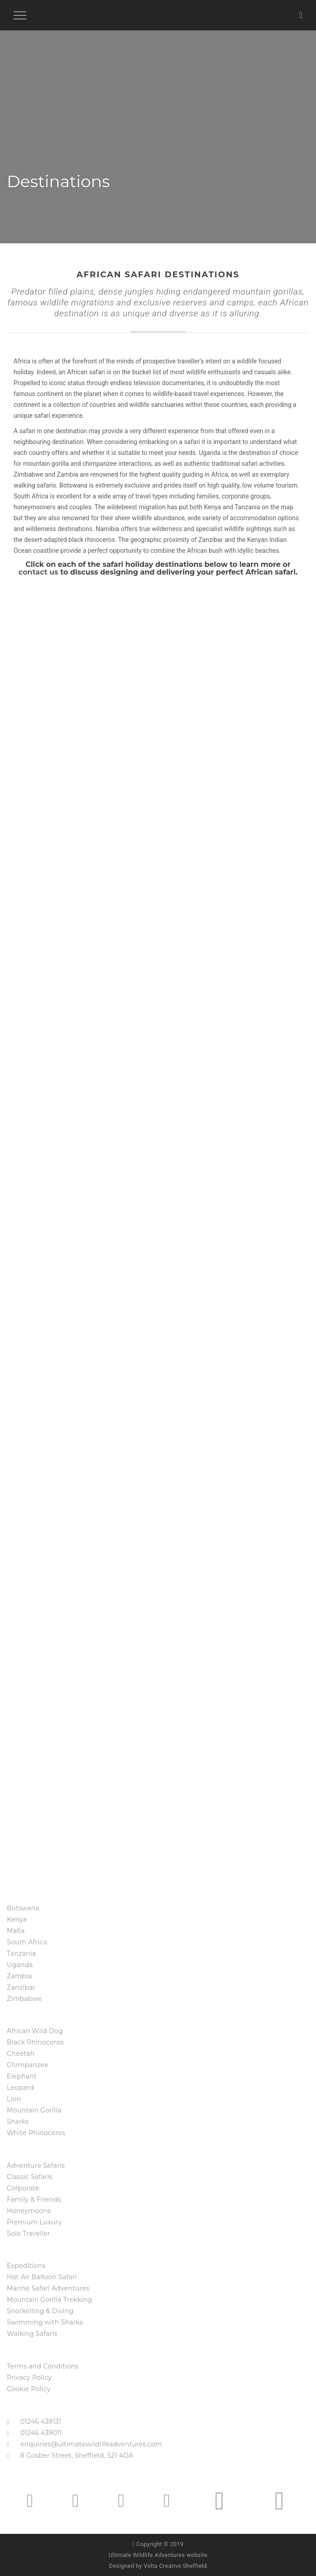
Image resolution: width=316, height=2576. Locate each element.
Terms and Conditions (43, 2366)
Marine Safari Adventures (48, 2288)
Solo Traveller (28, 2233)
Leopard (20, 2087)
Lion (14, 2099)
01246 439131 (40, 2421)
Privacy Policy (29, 2377)
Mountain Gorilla (34, 2110)
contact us (38, 572)
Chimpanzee (27, 2065)
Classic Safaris (30, 2177)
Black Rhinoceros (35, 2042)
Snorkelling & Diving (40, 2311)
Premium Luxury (34, 2222)
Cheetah (20, 2053)
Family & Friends (34, 2199)
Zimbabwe (24, 1999)
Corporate (23, 2188)
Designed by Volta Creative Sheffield (158, 2565)
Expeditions (26, 2266)
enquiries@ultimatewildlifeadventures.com (91, 2444)
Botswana (23, 1908)
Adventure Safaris (36, 2165)
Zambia (19, 1976)
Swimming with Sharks (45, 2322)
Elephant (22, 2076)
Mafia (16, 1931)
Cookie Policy (29, 2389)
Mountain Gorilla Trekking (49, 2300)
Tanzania (21, 1953)
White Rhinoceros (36, 2133)
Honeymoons (29, 2211)
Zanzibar (21, 1987)
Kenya (17, 1919)
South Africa (27, 1942)
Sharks (18, 2121)
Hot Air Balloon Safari (42, 2277)
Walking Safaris (32, 2334)
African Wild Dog (35, 2031)
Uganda (20, 1965)
